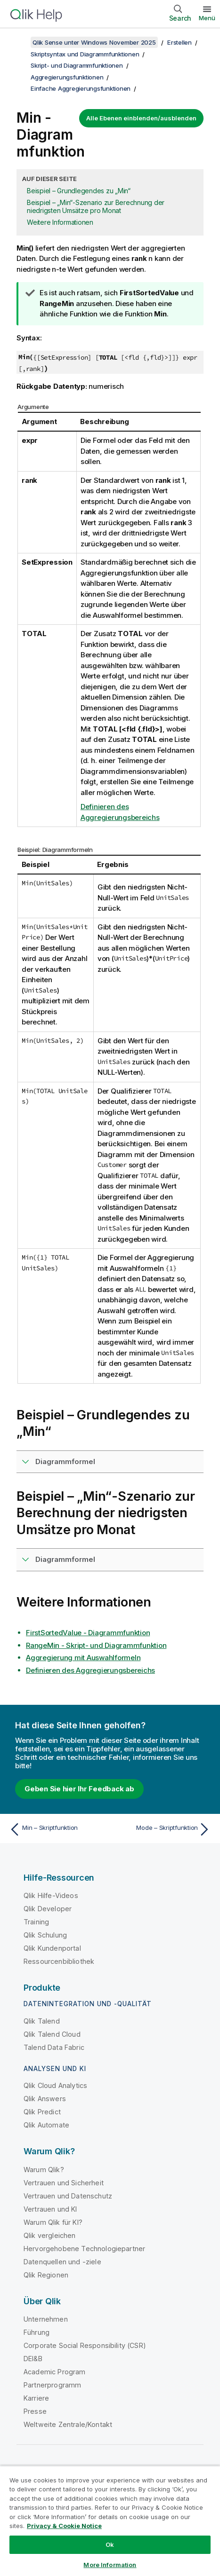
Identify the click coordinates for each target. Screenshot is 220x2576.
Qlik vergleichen (50, 2235)
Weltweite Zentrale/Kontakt (68, 2424)
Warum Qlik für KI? (53, 2222)
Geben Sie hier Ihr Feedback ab (79, 1788)
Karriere (36, 2398)
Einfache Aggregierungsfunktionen (80, 88)
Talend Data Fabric (54, 2047)
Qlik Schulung (45, 1935)
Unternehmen (46, 2319)
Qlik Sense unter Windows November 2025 (94, 42)
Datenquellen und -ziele (62, 2262)
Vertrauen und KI (50, 2209)
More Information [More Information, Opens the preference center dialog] (109, 2564)
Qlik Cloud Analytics (55, 2085)
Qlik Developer (48, 1909)
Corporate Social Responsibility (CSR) (85, 2345)
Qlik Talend (42, 2021)
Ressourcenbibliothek (59, 1961)
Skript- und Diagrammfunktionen (77, 65)
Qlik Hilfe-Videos (51, 1895)
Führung (36, 2332)
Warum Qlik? (44, 2170)
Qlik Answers (45, 2099)
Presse (35, 2411)
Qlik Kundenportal (52, 1948)
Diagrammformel (65, 1461)
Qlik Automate (46, 2125)
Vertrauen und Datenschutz (68, 2196)
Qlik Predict (42, 2112)
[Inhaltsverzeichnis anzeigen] (19, 42)
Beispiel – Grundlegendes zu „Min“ (78, 191)
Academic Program (55, 2372)
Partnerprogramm (52, 2385)
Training (36, 1922)
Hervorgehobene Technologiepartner (84, 2249)
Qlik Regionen (46, 2275)
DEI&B (33, 2359)
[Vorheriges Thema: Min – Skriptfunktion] (57, 1829)
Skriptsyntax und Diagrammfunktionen (85, 54)
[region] (110, 2521)
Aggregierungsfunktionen (67, 77)
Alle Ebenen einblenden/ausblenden (141, 118)
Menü (207, 18)
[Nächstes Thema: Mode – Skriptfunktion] (162, 1829)
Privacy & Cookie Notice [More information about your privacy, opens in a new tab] (64, 2525)
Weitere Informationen (60, 222)
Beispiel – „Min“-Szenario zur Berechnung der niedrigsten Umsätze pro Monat (95, 206)
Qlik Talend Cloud (52, 2034)
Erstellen (179, 42)
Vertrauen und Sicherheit (64, 2183)
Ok (110, 2544)
